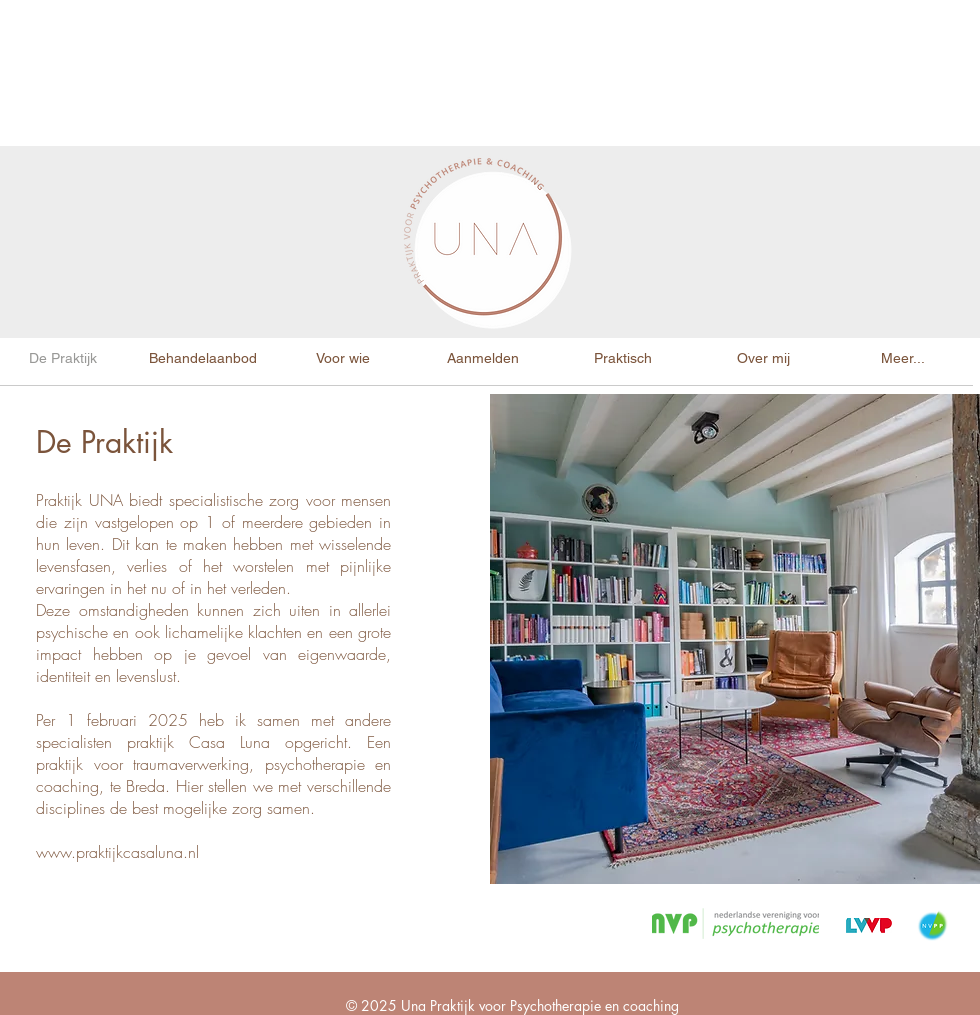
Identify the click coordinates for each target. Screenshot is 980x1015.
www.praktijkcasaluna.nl (117, 852)
